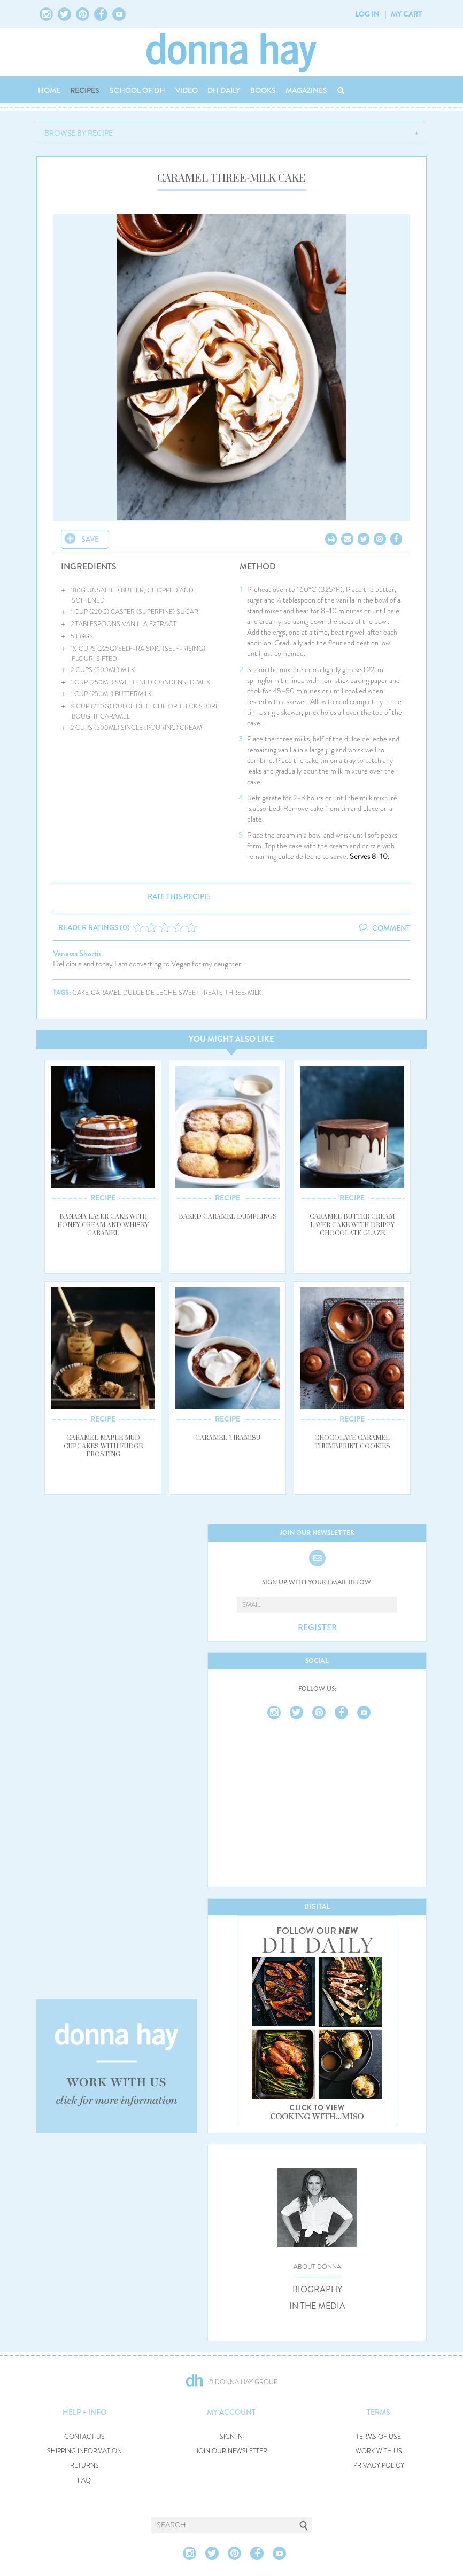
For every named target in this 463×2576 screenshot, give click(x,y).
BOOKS (263, 90)
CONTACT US (84, 2436)
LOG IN (367, 14)
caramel (106, 992)
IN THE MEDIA (317, 2306)
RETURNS (84, 2465)
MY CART (406, 14)
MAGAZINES (306, 90)
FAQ (84, 2480)
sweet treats (201, 992)
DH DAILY (223, 90)
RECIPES (84, 90)
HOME (49, 90)
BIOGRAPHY (317, 2290)
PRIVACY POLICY (378, 2465)
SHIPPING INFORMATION (84, 2451)
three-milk (243, 992)
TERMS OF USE (378, 2436)
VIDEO (186, 90)
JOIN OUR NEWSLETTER (231, 2451)
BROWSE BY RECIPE (78, 133)
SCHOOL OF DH (137, 90)
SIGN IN (231, 2436)
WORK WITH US (379, 2451)
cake (80, 992)
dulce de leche (149, 992)
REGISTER (317, 1627)
